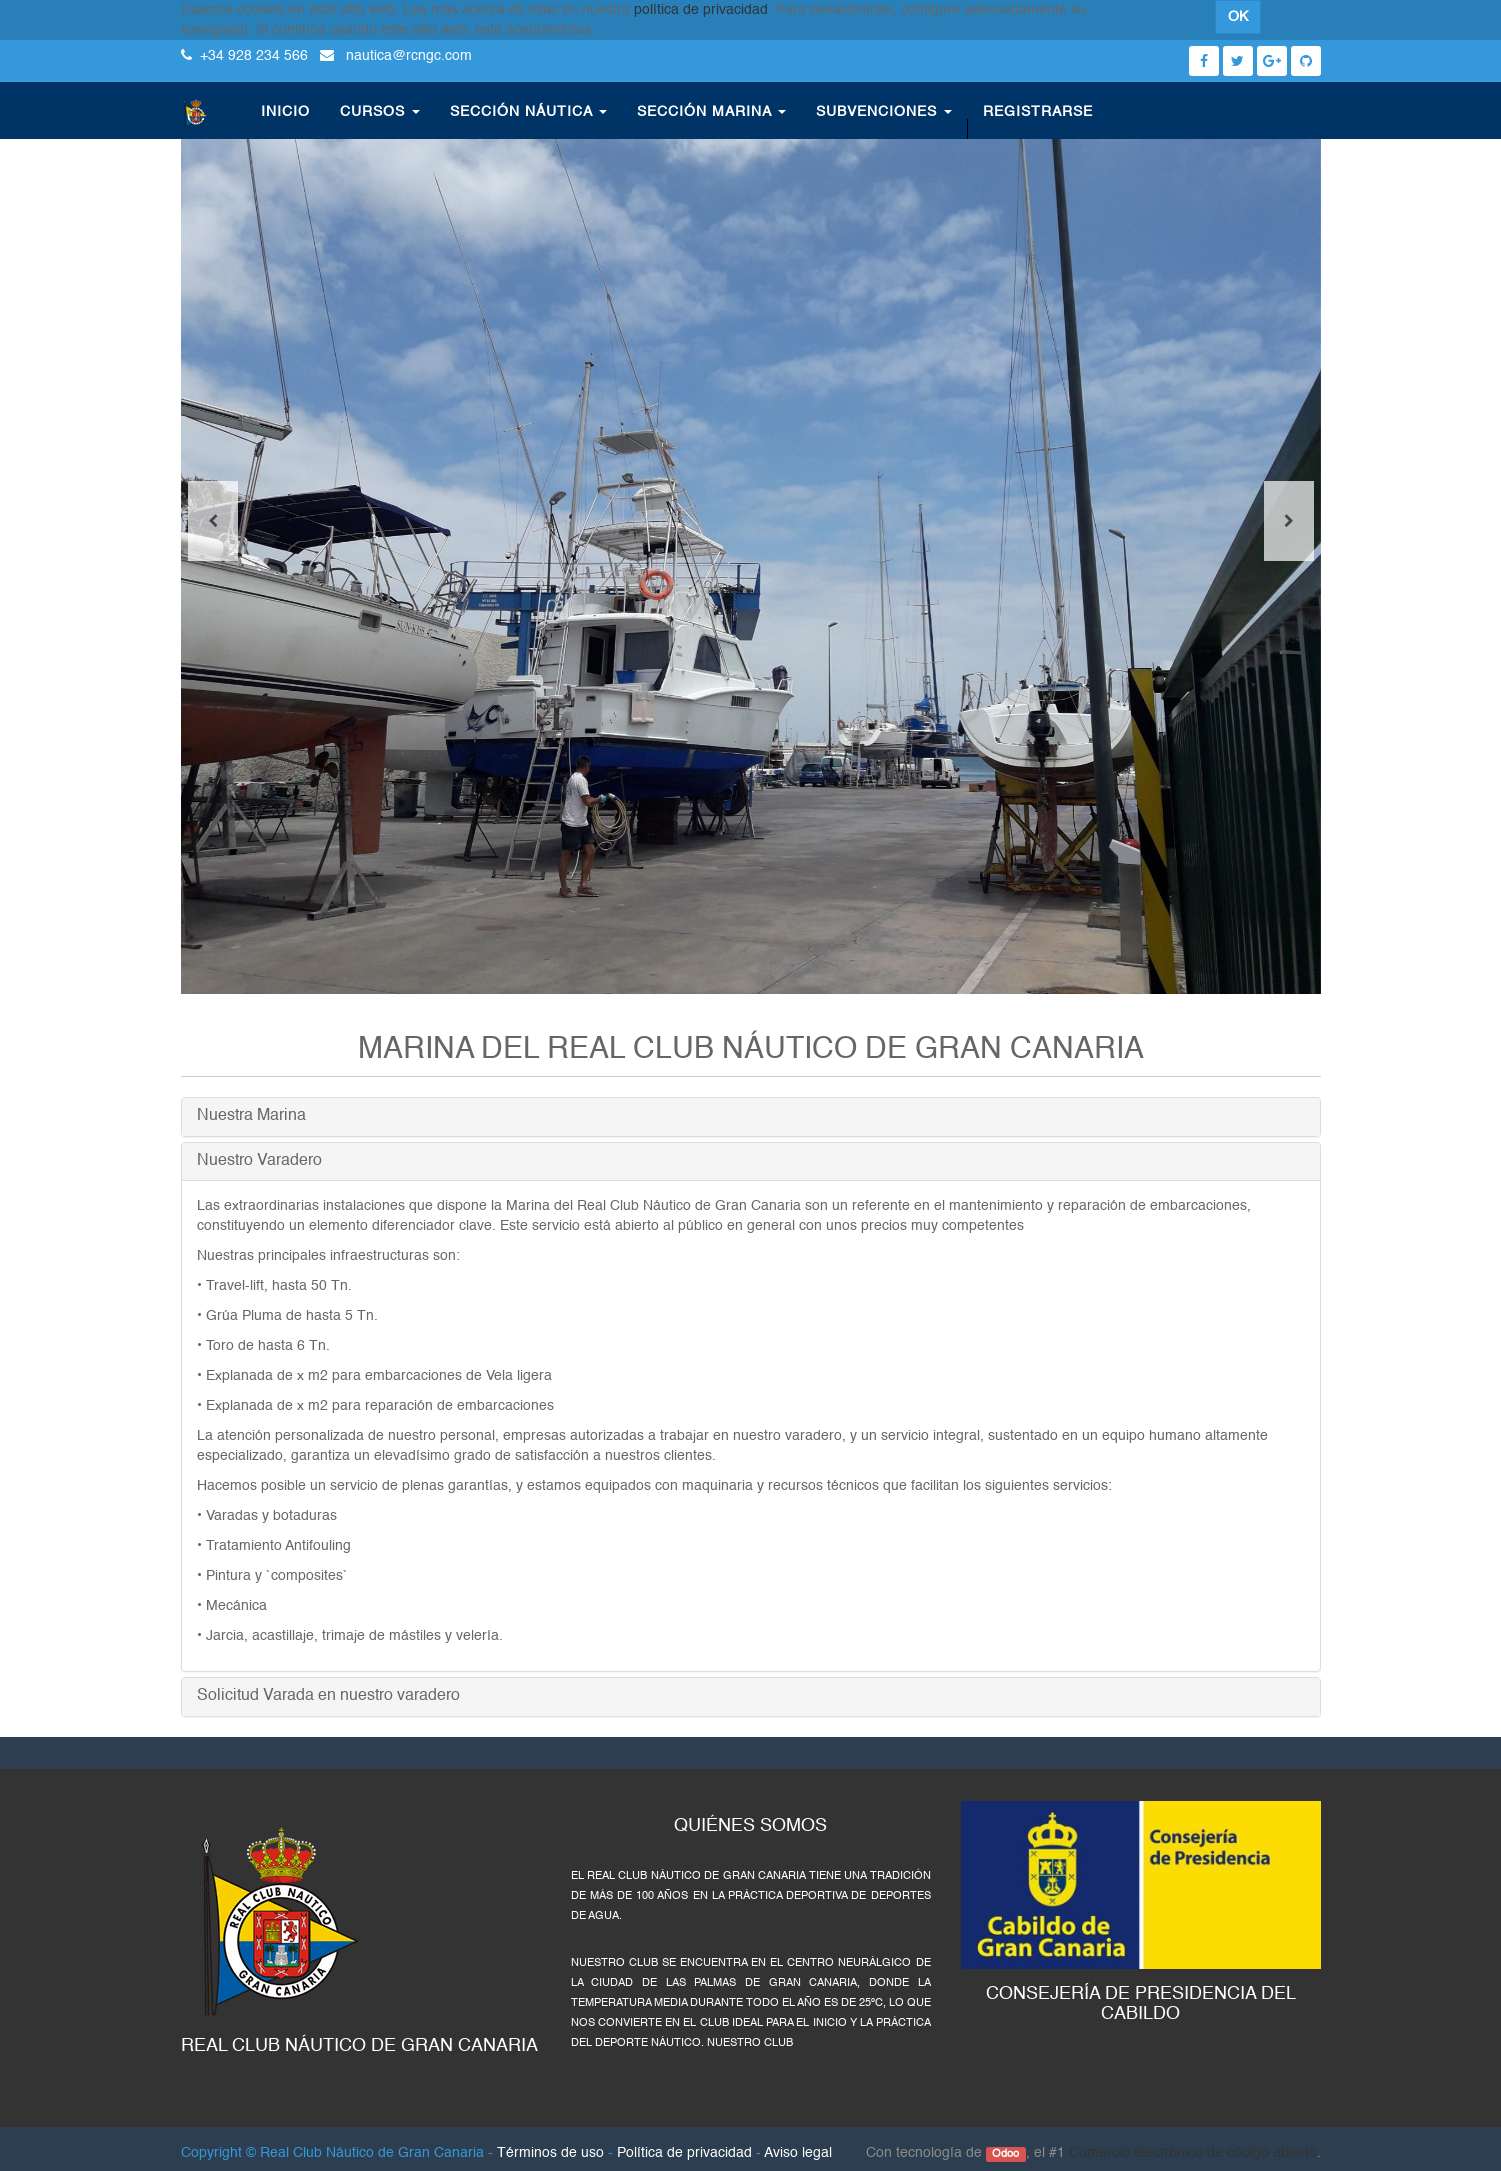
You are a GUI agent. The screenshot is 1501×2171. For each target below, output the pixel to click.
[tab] (751, 1117)
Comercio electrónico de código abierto (1193, 2153)
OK (1238, 17)
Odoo (1005, 2154)
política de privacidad (701, 10)
